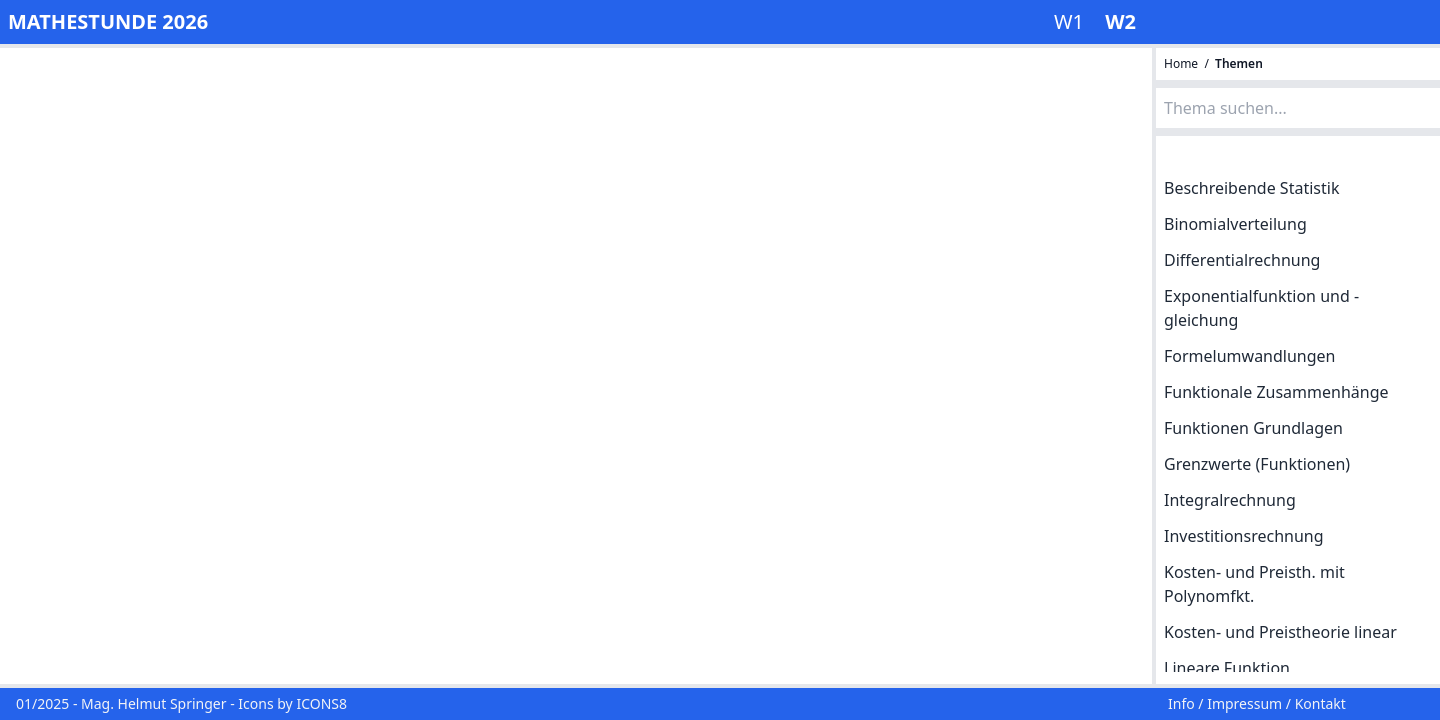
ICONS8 (321, 703)
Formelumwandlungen (1250, 356)
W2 (1120, 21)
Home (1182, 63)
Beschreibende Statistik (1251, 188)
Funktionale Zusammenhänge (1276, 392)
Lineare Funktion (1227, 668)
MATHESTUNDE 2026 (108, 21)
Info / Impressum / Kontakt (1257, 703)
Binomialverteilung (1235, 224)
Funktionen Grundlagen (1253, 428)
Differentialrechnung (1242, 260)
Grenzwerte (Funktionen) (1257, 464)
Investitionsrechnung (1244, 536)
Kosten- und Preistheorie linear (1280, 632)
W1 (1071, 21)
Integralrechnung (1230, 500)
